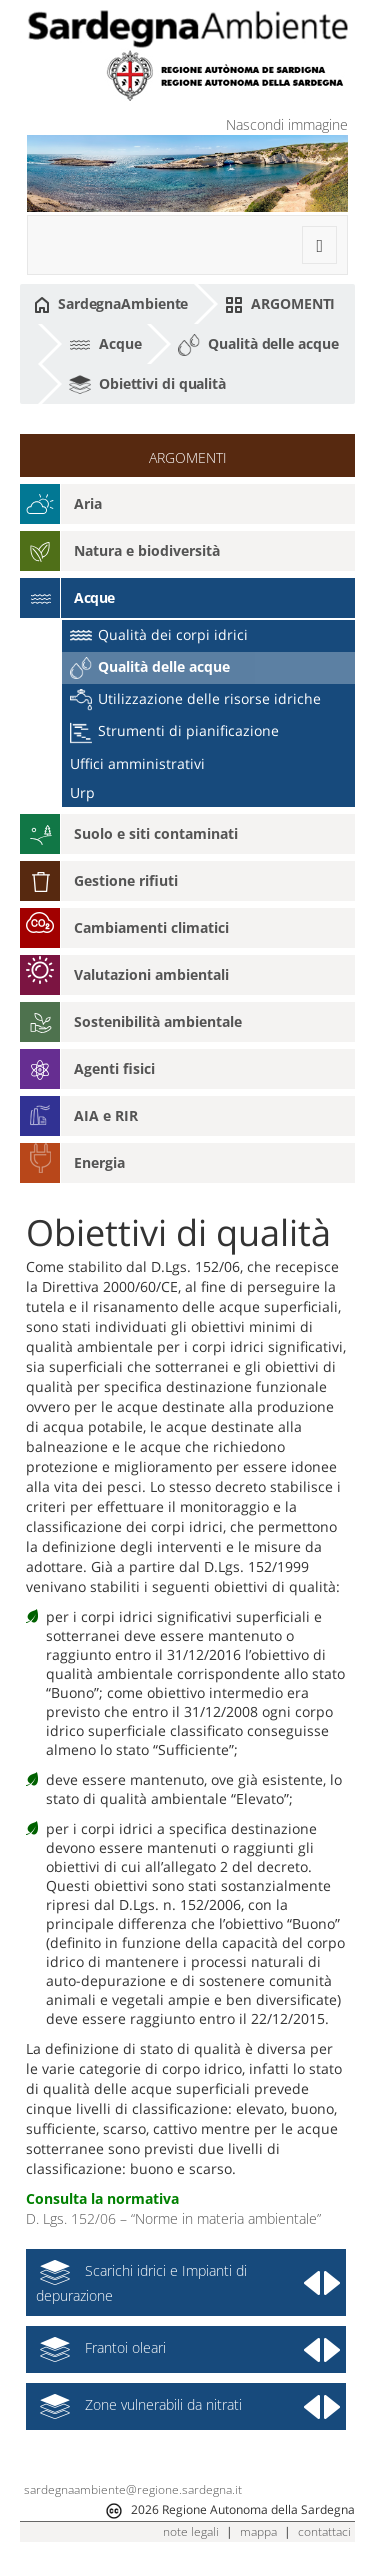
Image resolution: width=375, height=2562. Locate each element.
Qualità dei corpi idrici (159, 634)
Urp (82, 792)
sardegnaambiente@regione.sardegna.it (133, 2489)
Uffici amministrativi (137, 763)
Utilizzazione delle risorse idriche (195, 698)
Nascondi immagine (287, 124)
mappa (258, 2531)
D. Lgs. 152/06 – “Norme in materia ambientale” (173, 2218)
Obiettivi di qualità (147, 385)
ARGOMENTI (280, 304)
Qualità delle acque (258, 345)
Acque (105, 343)
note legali (191, 2531)
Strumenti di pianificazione (174, 730)
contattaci (324, 2531)
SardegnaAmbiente (111, 304)
